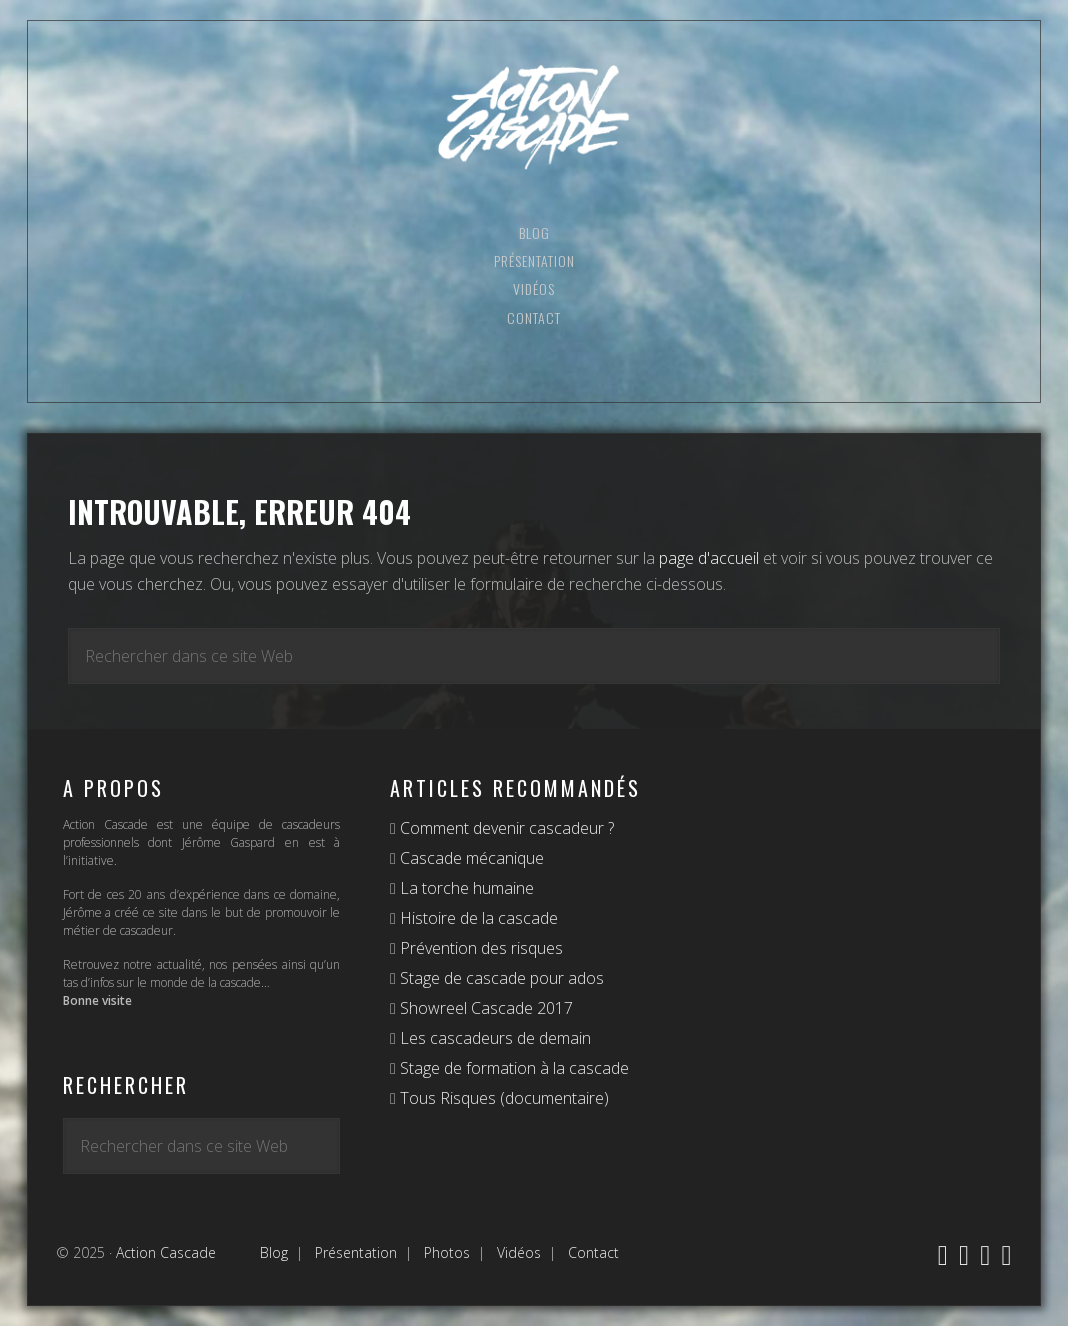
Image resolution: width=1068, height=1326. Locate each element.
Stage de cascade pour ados (500, 978)
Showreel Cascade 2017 (484, 1008)
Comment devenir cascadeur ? (505, 828)
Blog (274, 1252)
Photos (447, 1252)
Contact (593, 1252)
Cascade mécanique (470, 858)
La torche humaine (465, 888)
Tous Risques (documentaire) (502, 1098)
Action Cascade (534, 117)
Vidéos (519, 1252)
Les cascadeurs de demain (493, 1038)
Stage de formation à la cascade (512, 1068)
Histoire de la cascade (477, 918)
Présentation (356, 1252)
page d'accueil (709, 558)
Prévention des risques (479, 948)
